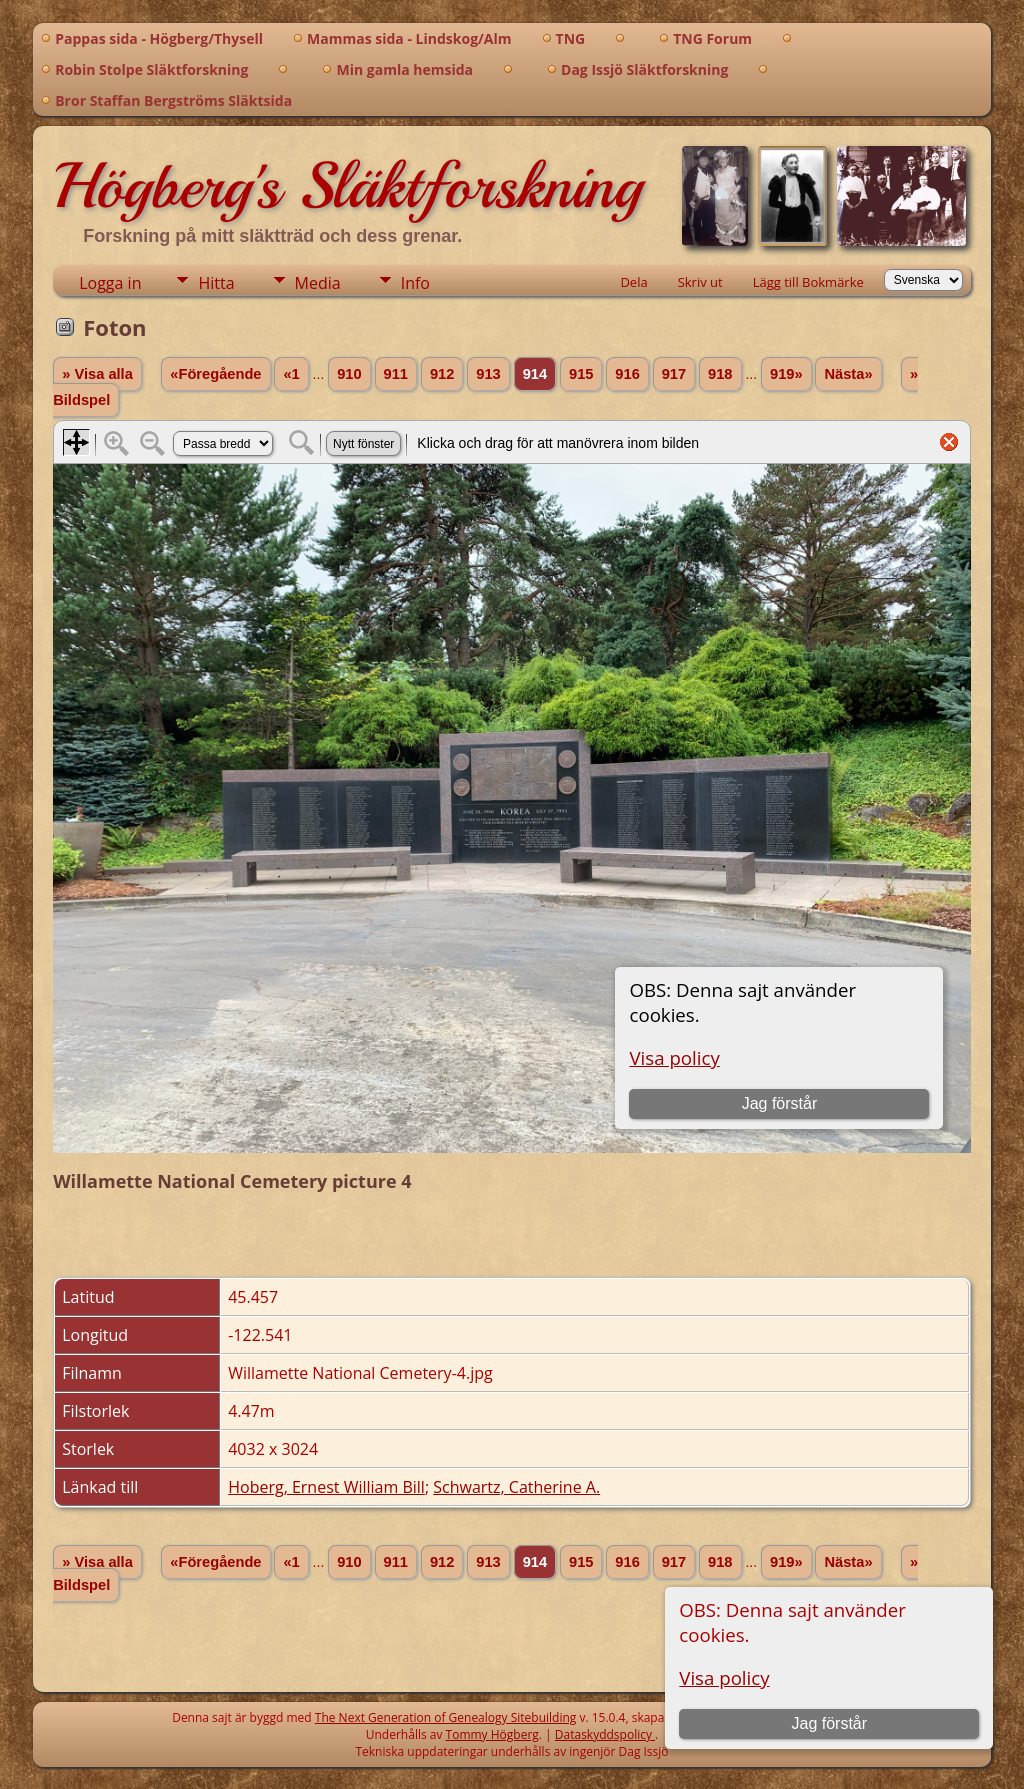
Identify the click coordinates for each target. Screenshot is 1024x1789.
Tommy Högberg (492, 1734)
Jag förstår (829, 1723)
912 (442, 374)
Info (415, 283)
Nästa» (848, 374)
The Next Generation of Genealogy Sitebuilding (446, 1717)
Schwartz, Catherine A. (516, 1487)
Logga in (110, 283)
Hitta (216, 283)
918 (720, 374)
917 (674, 374)
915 (581, 374)
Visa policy (724, 1677)
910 (349, 374)
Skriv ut (700, 282)
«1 (291, 374)
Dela (633, 282)
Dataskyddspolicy (605, 1734)
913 (488, 374)
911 (396, 374)
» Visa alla (97, 374)
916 (627, 374)
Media (318, 283)
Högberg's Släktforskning (347, 186)
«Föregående (215, 374)
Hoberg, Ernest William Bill (326, 1487)
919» (786, 374)
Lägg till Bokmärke (808, 282)
